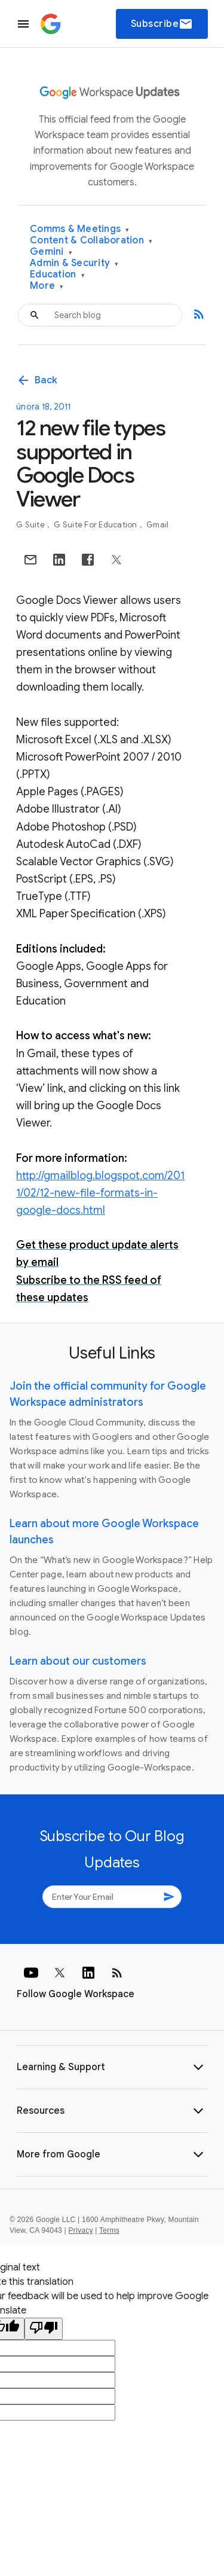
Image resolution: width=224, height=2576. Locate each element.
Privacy (81, 2230)
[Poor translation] (43, 2329)
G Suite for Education (96, 525)
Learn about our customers (78, 1661)
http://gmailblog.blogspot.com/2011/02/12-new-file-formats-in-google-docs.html (100, 1193)
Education (57, 274)
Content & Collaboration (91, 240)
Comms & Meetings (80, 229)
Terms (109, 2230)
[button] (112, 2067)
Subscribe (162, 24)
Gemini (51, 252)
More (47, 286)
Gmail (157, 525)
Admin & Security (74, 263)
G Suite (31, 525)
